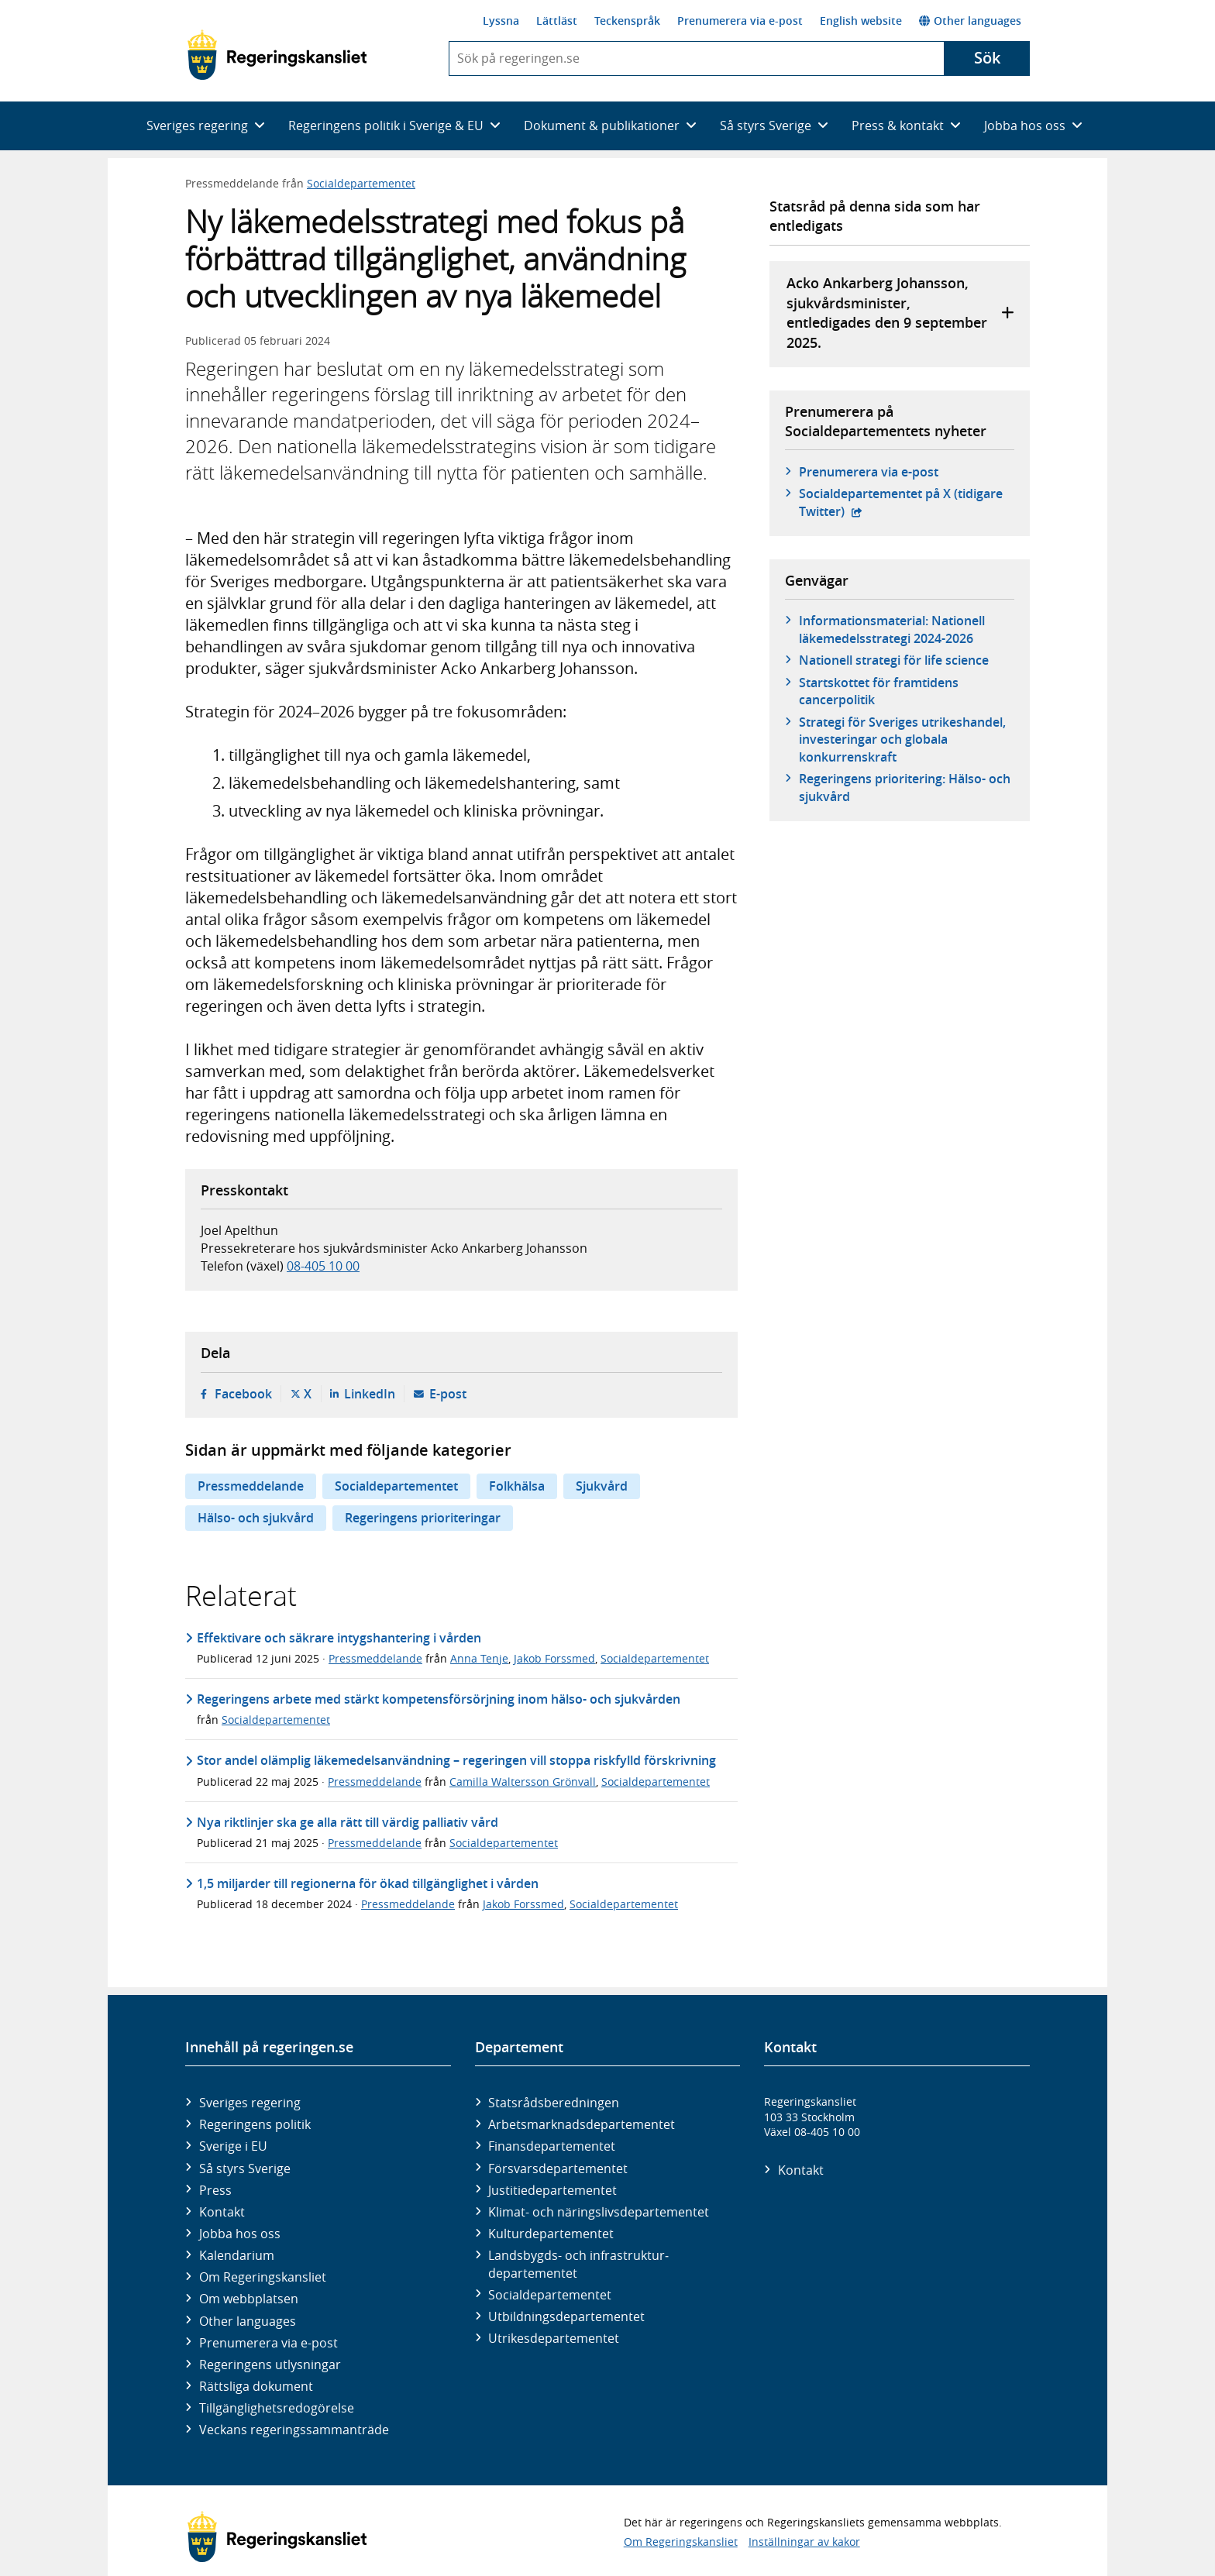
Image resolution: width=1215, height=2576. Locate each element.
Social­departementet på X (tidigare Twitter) (901, 502)
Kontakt (222, 2211)
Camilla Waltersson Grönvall (522, 1781)
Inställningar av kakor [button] (804, 2541)
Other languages (970, 20)
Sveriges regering (250, 2102)
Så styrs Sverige (245, 2168)
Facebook (243, 1393)
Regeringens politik (255, 2124)
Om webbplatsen (248, 2298)
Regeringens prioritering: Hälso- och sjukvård (904, 787)
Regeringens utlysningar (270, 2364)
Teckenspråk (627, 20)
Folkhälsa (517, 1485)
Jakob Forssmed (554, 1658)
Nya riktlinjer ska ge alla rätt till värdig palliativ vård (347, 1822)
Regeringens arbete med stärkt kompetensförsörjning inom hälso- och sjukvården (438, 1699)
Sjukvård (602, 1485)
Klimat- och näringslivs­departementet (598, 2211)
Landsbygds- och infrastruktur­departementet (578, 2264)
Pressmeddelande (251, 1485)
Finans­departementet (551, 2146)
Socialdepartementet (361, 183)
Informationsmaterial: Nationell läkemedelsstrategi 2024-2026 (892, 629)
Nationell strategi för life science (894, 660)
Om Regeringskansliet (262, 2276)
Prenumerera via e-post (740, 20)
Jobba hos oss (240, 2233)
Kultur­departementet (551, 2233)
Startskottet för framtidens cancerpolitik (879, 691)
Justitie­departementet (552, 2190)
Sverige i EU (233, 2146)
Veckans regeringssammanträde (294, 2429)
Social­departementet (549, 2294)
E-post (447, 1393)
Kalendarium (236, 2255)
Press (215, 2190)
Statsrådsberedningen (553, 2102)
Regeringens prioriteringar (423, 1517)
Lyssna (501, 20)
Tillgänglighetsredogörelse (276, 2407)
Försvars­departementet (558, 2168)
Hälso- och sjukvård (256, 1517)
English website (861, 20)
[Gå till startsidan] (277, 55)
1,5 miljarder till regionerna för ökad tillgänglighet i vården (368, 1883)
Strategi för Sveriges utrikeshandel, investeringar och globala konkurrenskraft (902, 739)
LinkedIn (369, 1393)
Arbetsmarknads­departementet (581, 2124)
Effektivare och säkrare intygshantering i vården (339, 1637)
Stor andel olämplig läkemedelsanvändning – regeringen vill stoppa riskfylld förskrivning (456, 1760)
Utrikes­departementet (553, 2338)
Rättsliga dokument (256, 2386)
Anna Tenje (479, 1658)
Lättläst (556, 20)
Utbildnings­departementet (566, 2316)
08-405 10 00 (323, 1265)
